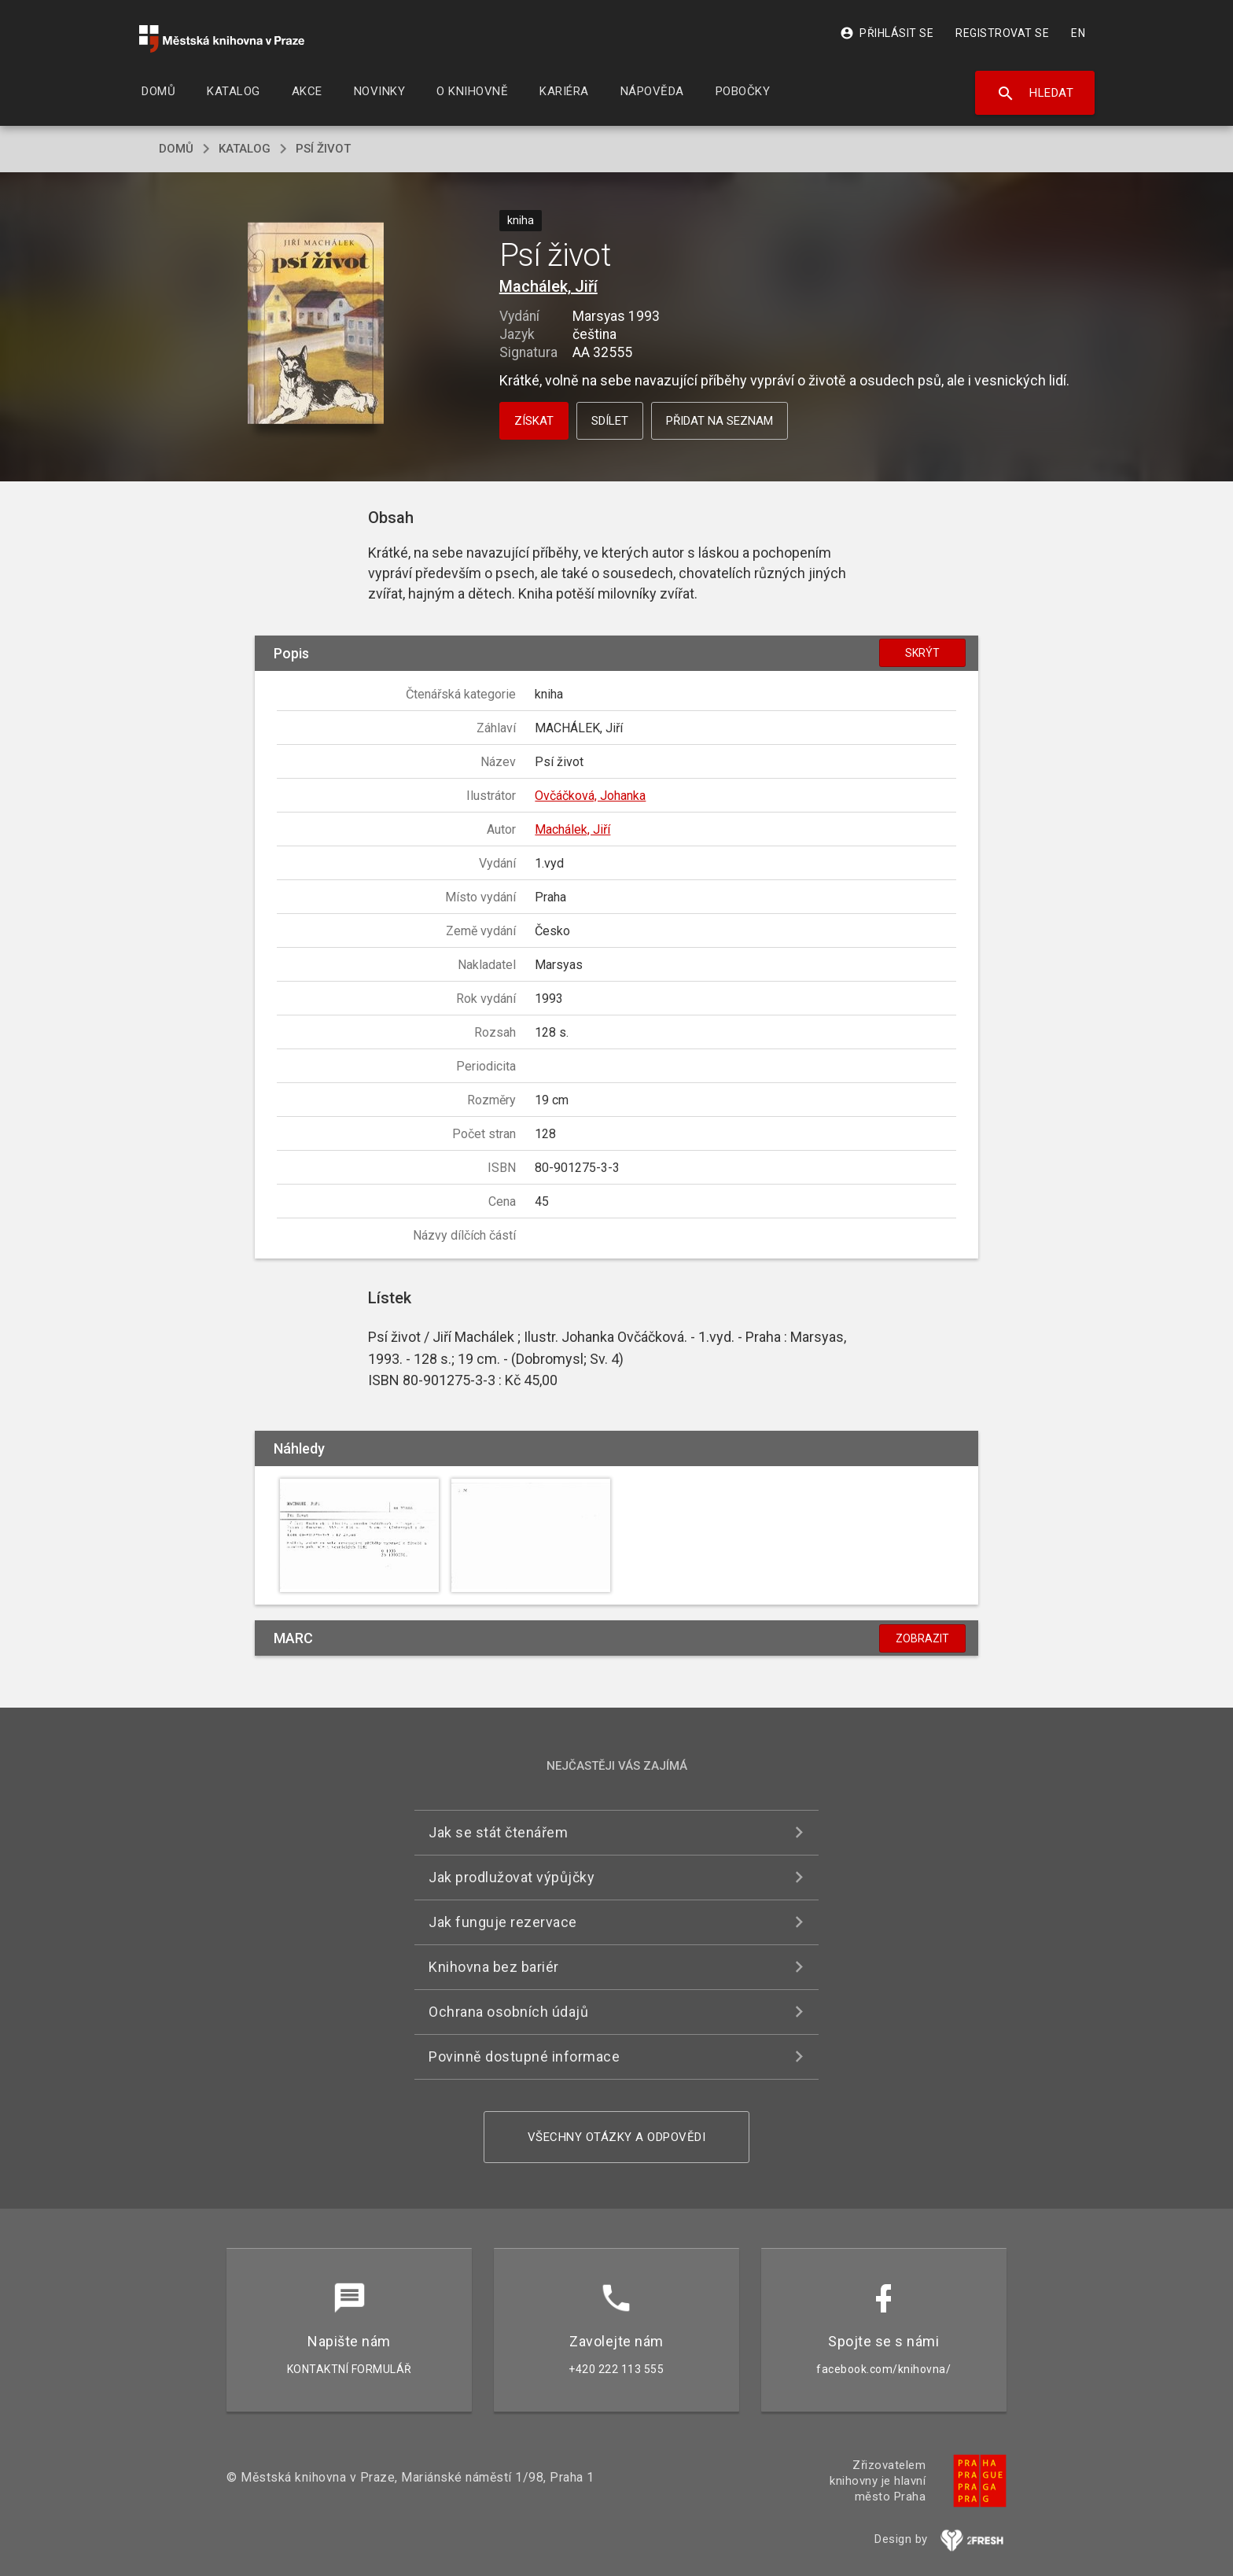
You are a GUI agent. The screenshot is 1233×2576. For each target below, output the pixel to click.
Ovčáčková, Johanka (590, 795)
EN (1078, 33)
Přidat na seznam (719, 421)
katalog (245, 149)
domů (176, 149)
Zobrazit (922, 1638)
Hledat (1035, 93)
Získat (534, 421)
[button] (316, 324)
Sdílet (609, 421)
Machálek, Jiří (548, 286)
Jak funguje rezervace (503, 1922)
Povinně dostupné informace (524, 2056)
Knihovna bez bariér (494, 1967)
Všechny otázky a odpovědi (617, 2137)
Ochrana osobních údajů (508, 2011)
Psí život (323, 149)
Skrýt (922, 653)
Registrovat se (1002, 33)
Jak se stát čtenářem (498, 1832)
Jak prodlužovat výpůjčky (511, 1877)
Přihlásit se (886, 33)
